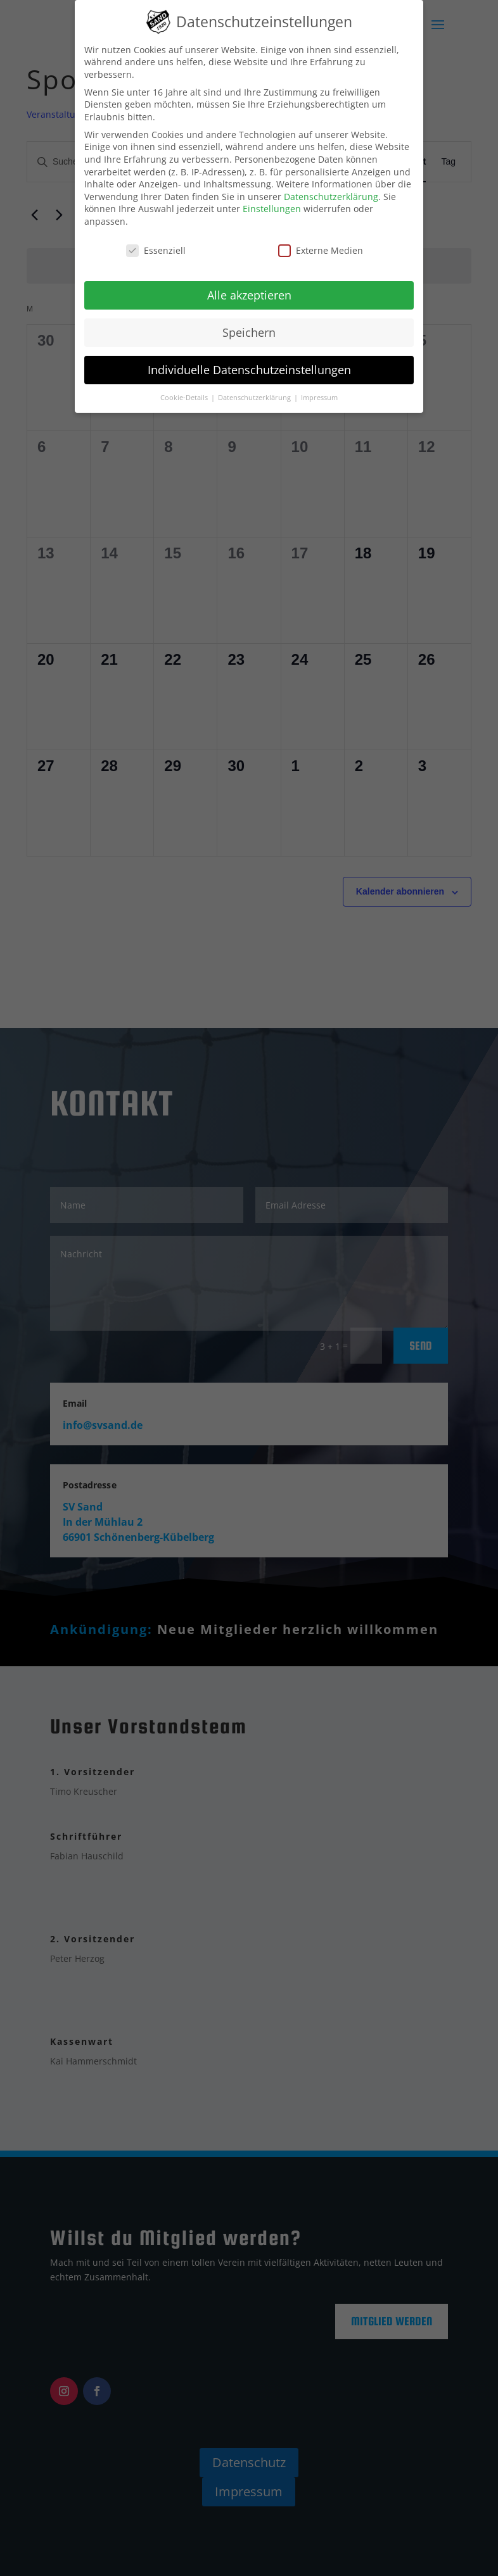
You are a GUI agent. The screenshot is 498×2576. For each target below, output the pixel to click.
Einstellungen (272, 209)
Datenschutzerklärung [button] (255, 397)
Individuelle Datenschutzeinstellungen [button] (249, 369)
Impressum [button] (319, 397)
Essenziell (156, 250)
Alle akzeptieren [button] (249, 295)
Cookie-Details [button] (185, 397)
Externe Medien (320, 250)
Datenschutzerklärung (331, 197)
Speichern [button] (249, 332)
